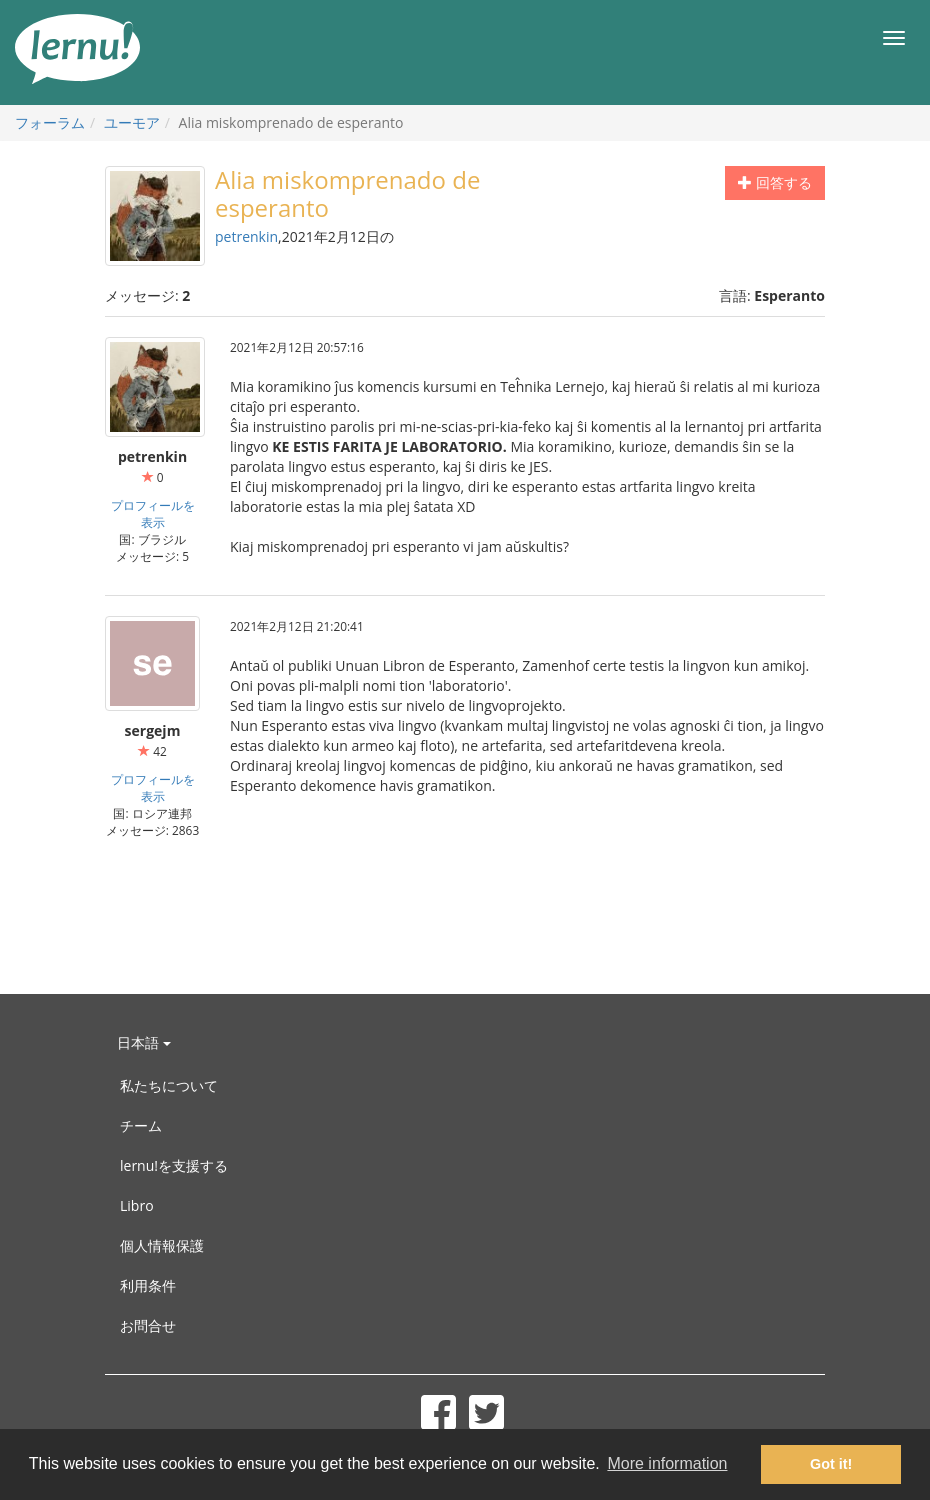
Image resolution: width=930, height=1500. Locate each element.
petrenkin (246, 236)
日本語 (144, 1042)
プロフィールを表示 (153, 513)
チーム (141, 1125)
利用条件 (148, 1285)
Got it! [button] (831, 1464)
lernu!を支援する (174, 1165)
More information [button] (667, 1463)
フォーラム (50, 122)
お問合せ (148, 1325)
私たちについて (169, 1085)
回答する (775, 182)
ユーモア (132, 122)
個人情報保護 (162, 1245)
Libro (137, 1205)
